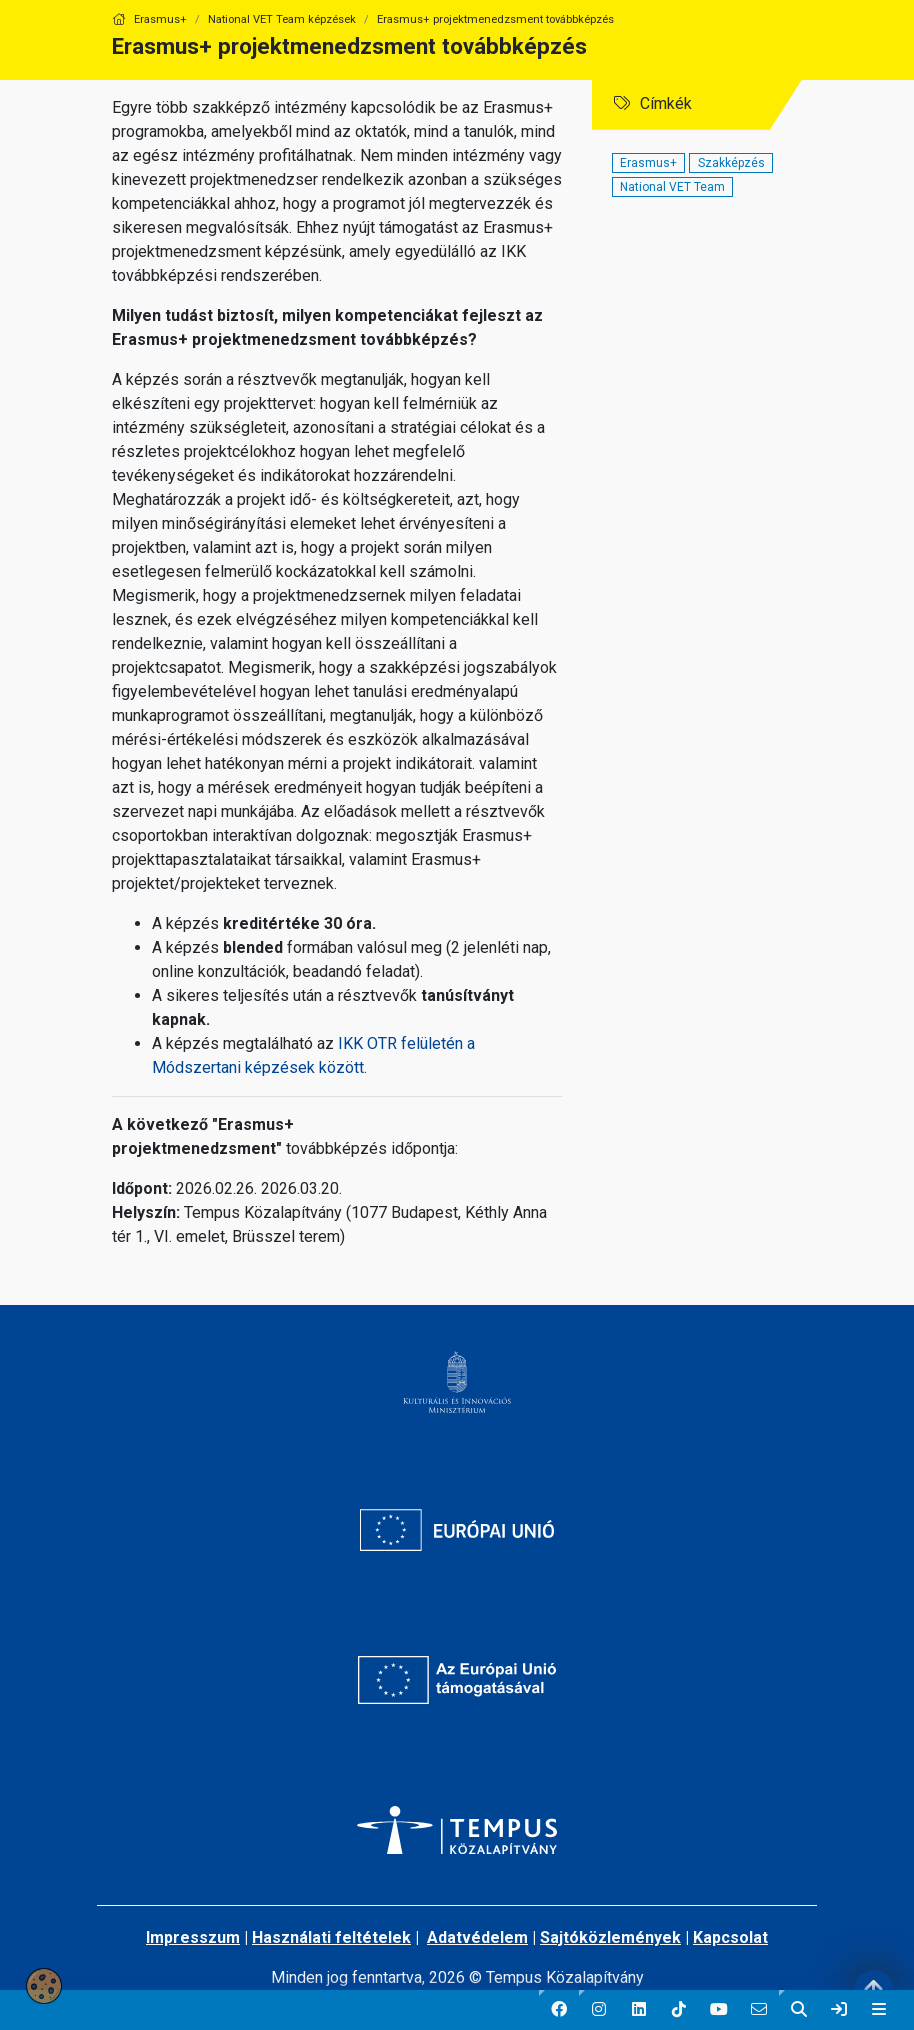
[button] (559, 2010)
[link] (839, 2010)
